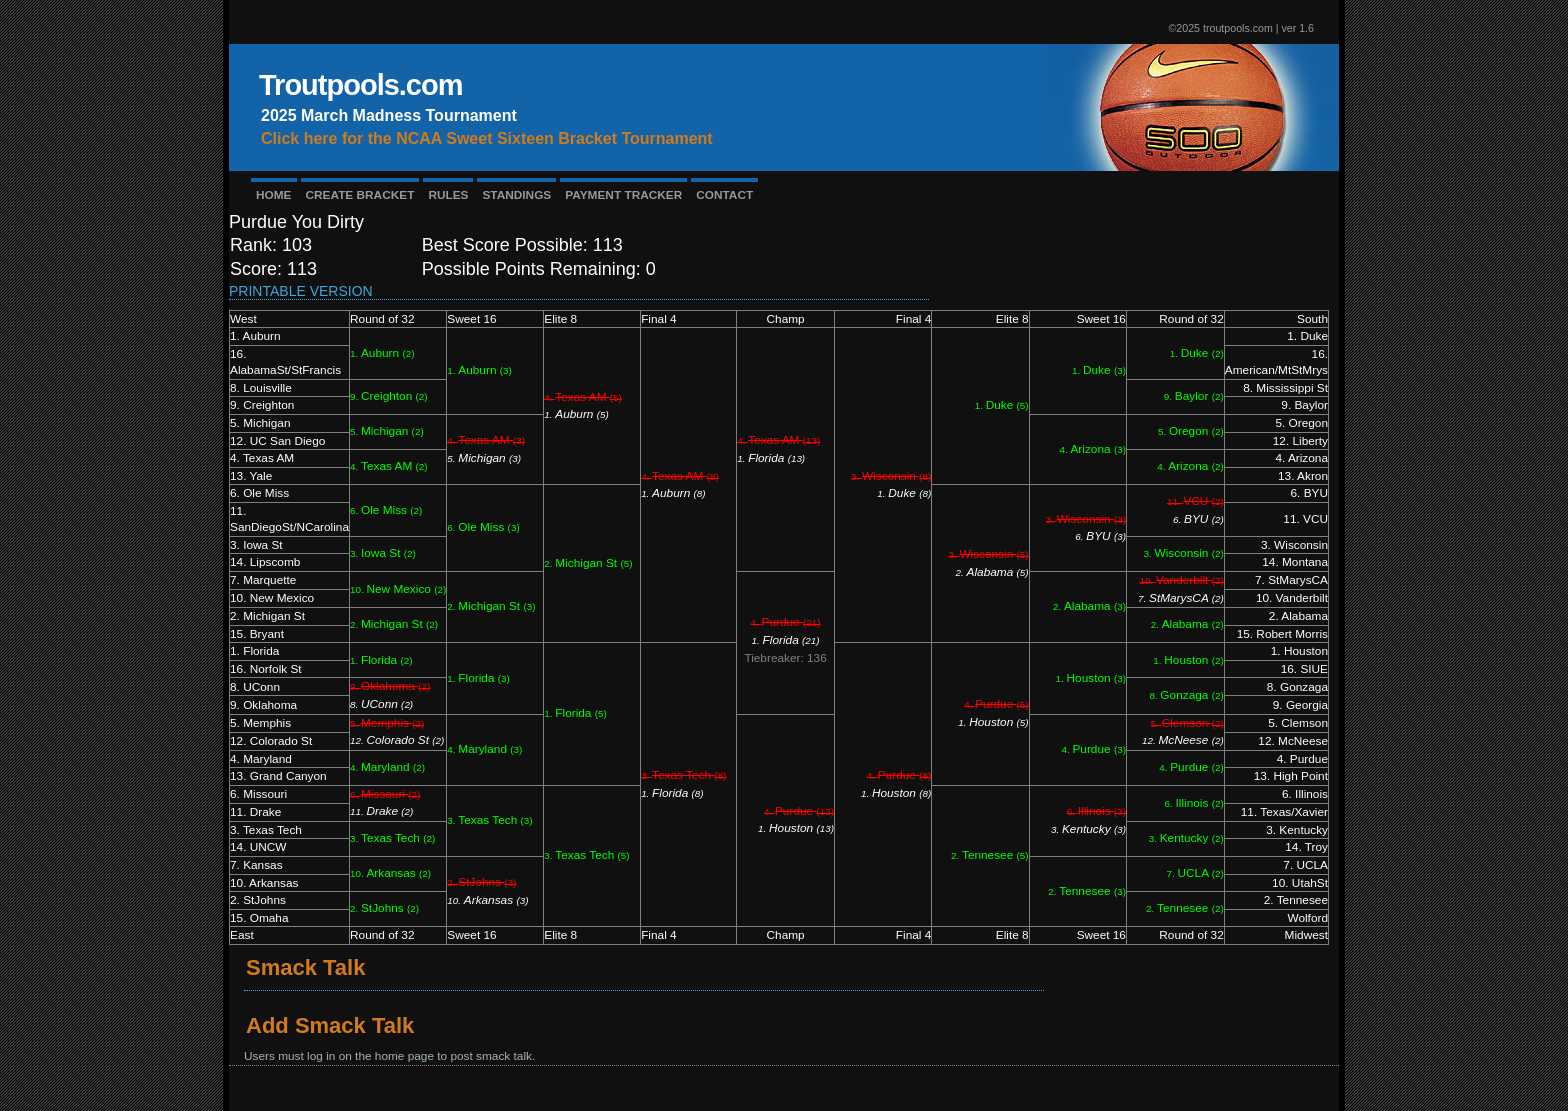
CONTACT (724, 195)
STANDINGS (516, 195)
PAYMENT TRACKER (623, 195)
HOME (274, 195)
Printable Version (301, 291)
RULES (448, 195)
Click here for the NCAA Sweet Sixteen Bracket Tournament (487, 138)
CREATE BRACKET (360, 195)
